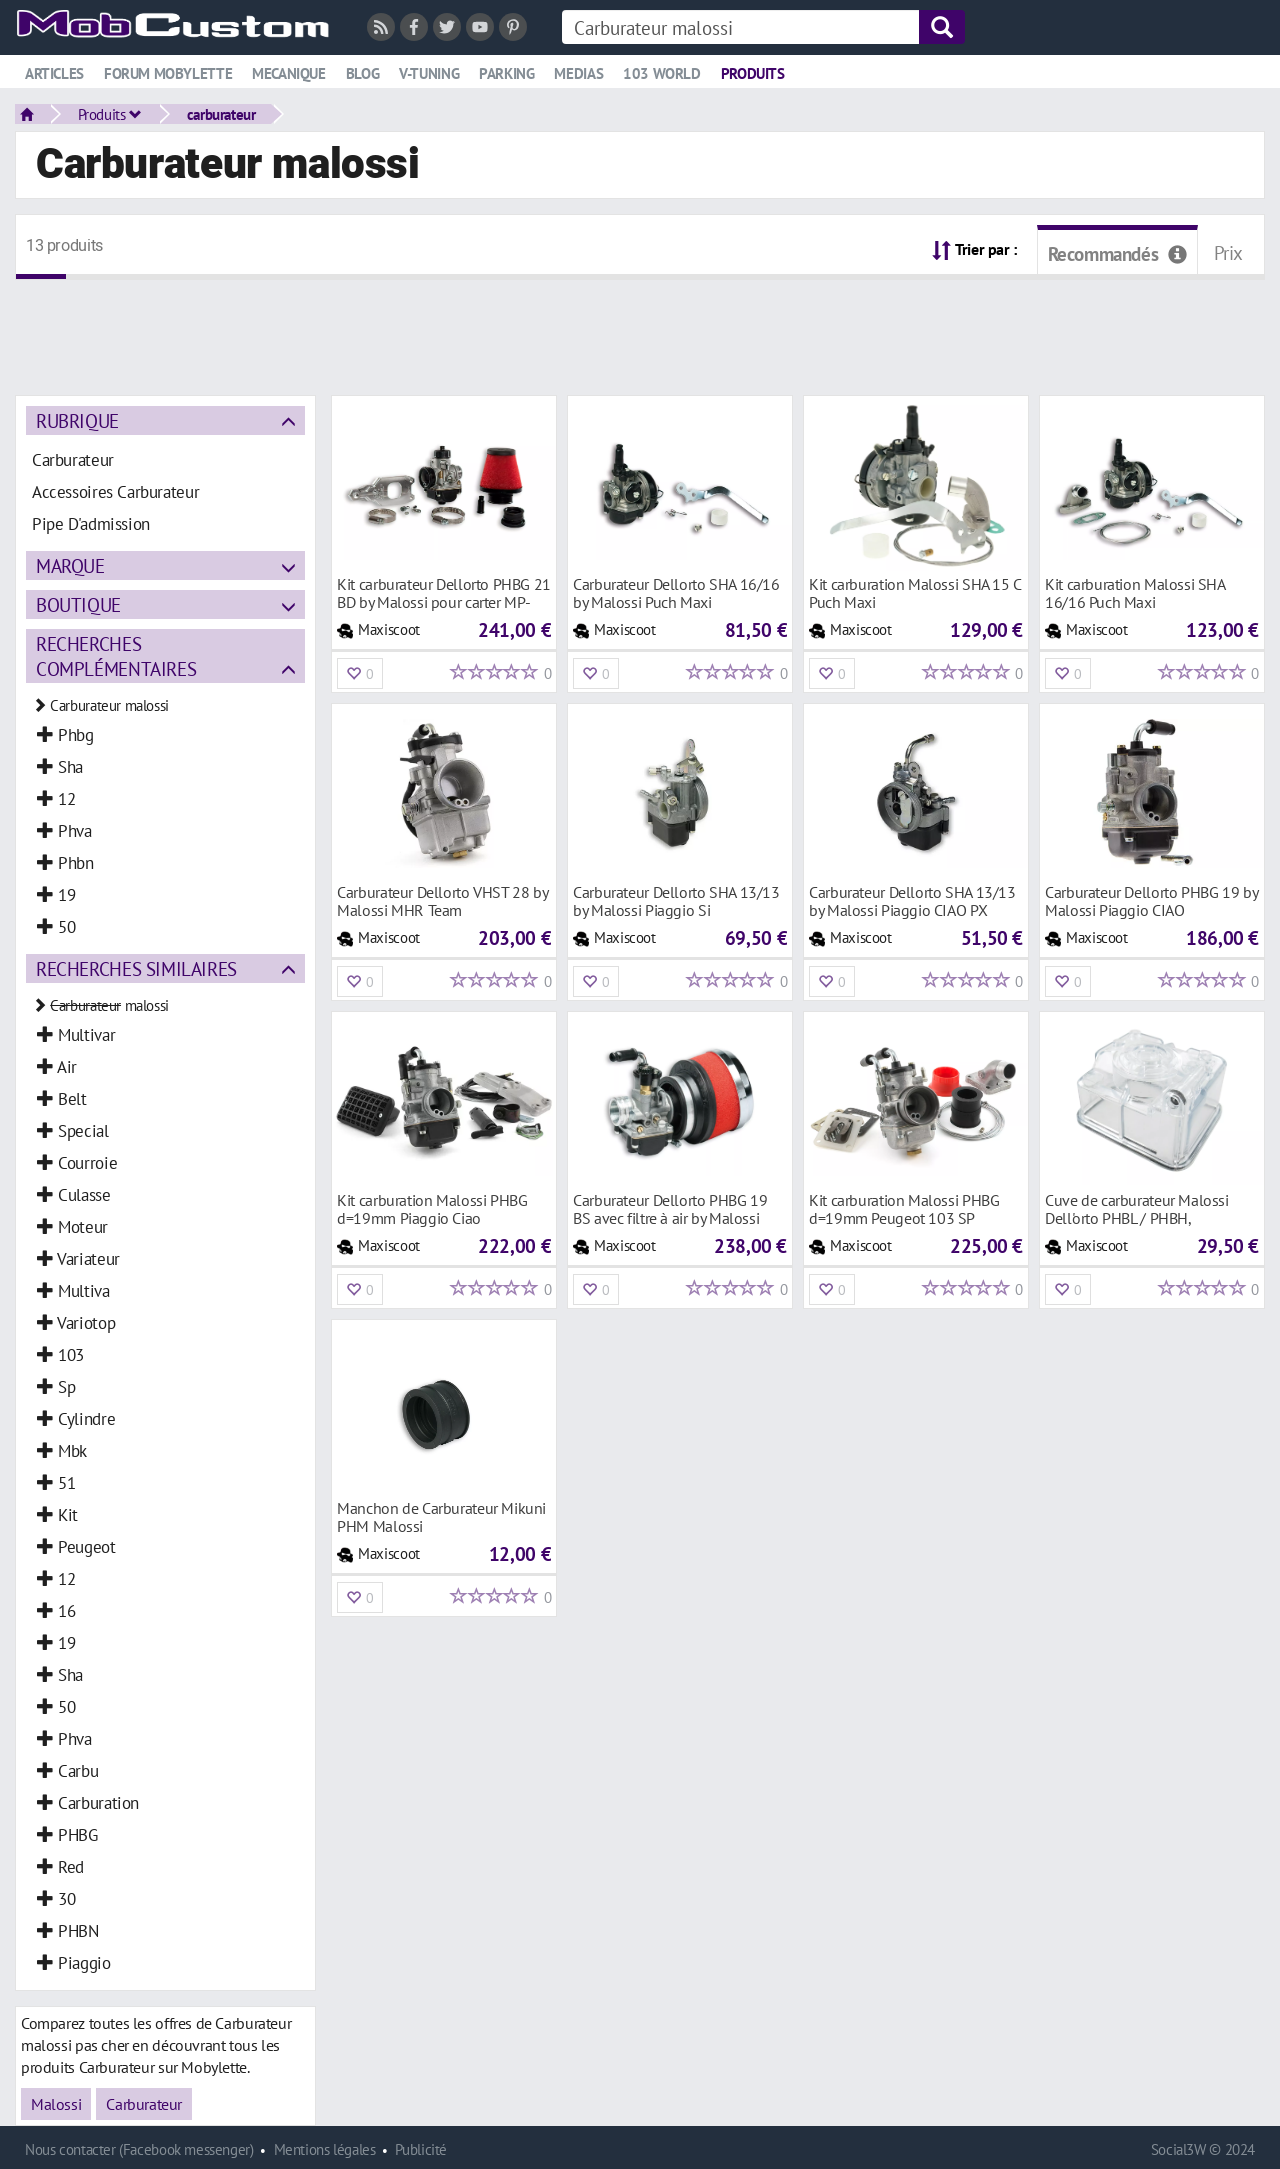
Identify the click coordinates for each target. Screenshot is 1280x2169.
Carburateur (144, 2104)
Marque (70, 565)
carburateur (221, 114)
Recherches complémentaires (116, 656)
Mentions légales (325, 2149)
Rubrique (77, 420)
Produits (753, 73)
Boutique (78, 604)
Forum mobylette (168, 73)
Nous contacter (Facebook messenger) (139, 2149)
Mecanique (289, 73)
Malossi (56, 2104)
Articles (54, 73)
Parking (506, 73)
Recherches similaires (136, 968)
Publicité (421, 2149)
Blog (362, 73)
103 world (662, 73)
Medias (578, 73)
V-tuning (429, 73)
